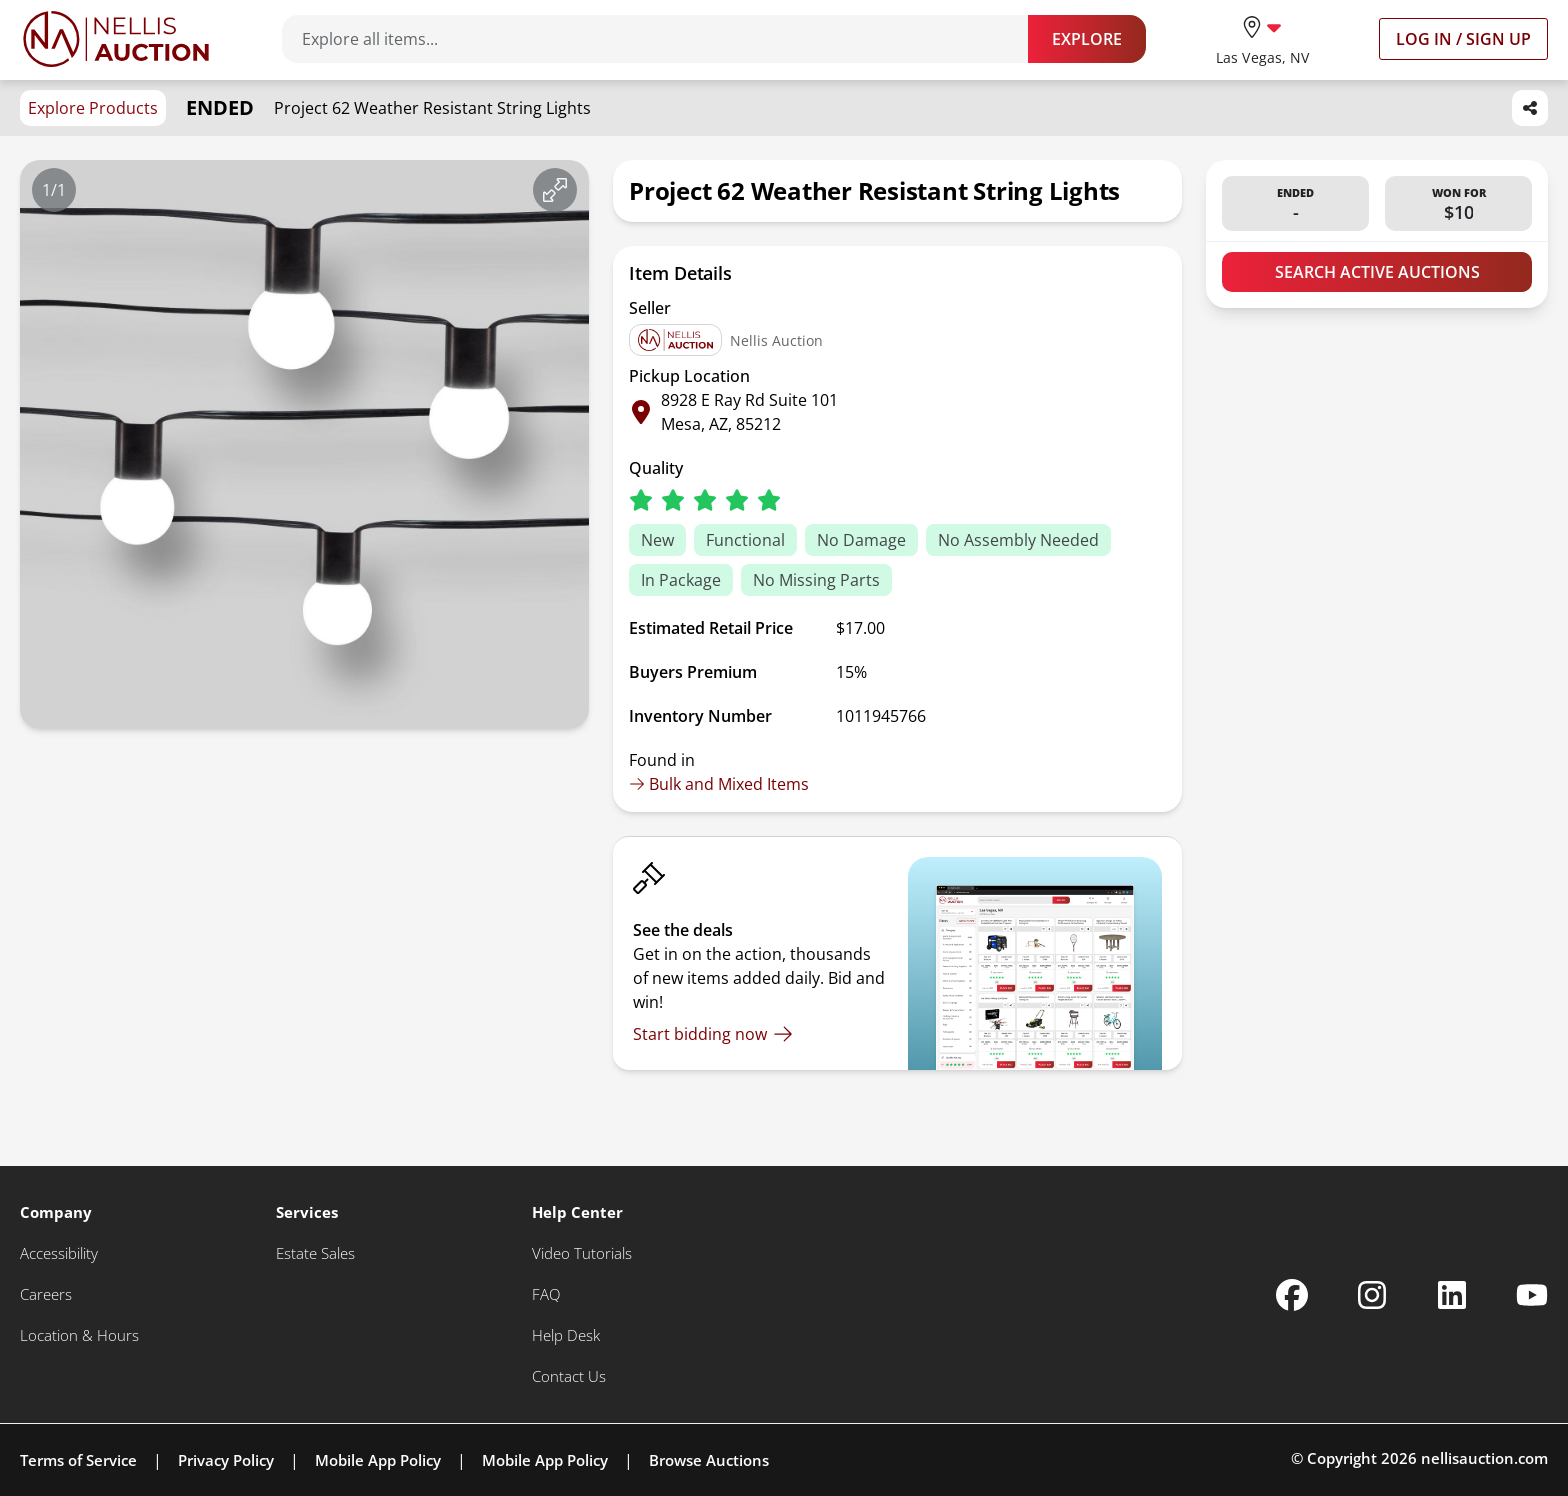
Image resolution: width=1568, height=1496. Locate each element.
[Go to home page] (116, 39)
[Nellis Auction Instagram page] (1372, 1295)
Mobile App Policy (378, 1460)
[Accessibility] (59, 1253)
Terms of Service (78, 1460)
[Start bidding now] (713, 1034)
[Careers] (46, 1294)
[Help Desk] (566, 1335)
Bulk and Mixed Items (719, 784)
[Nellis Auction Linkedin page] (1452, 1295)
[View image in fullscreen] (555, 190)
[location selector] (1262, 38)
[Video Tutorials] (582, 1253)
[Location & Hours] (79, 1335)
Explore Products (93, 108)
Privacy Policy (226, 1460)
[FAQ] (546, 1294)
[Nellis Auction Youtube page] (1532, 1295)
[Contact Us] (569, 1376)
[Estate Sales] (315, 1253)
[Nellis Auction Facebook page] (1292, 1295)
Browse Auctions (709, 1460)
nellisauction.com (1484, 1458)
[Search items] (665, 39)
